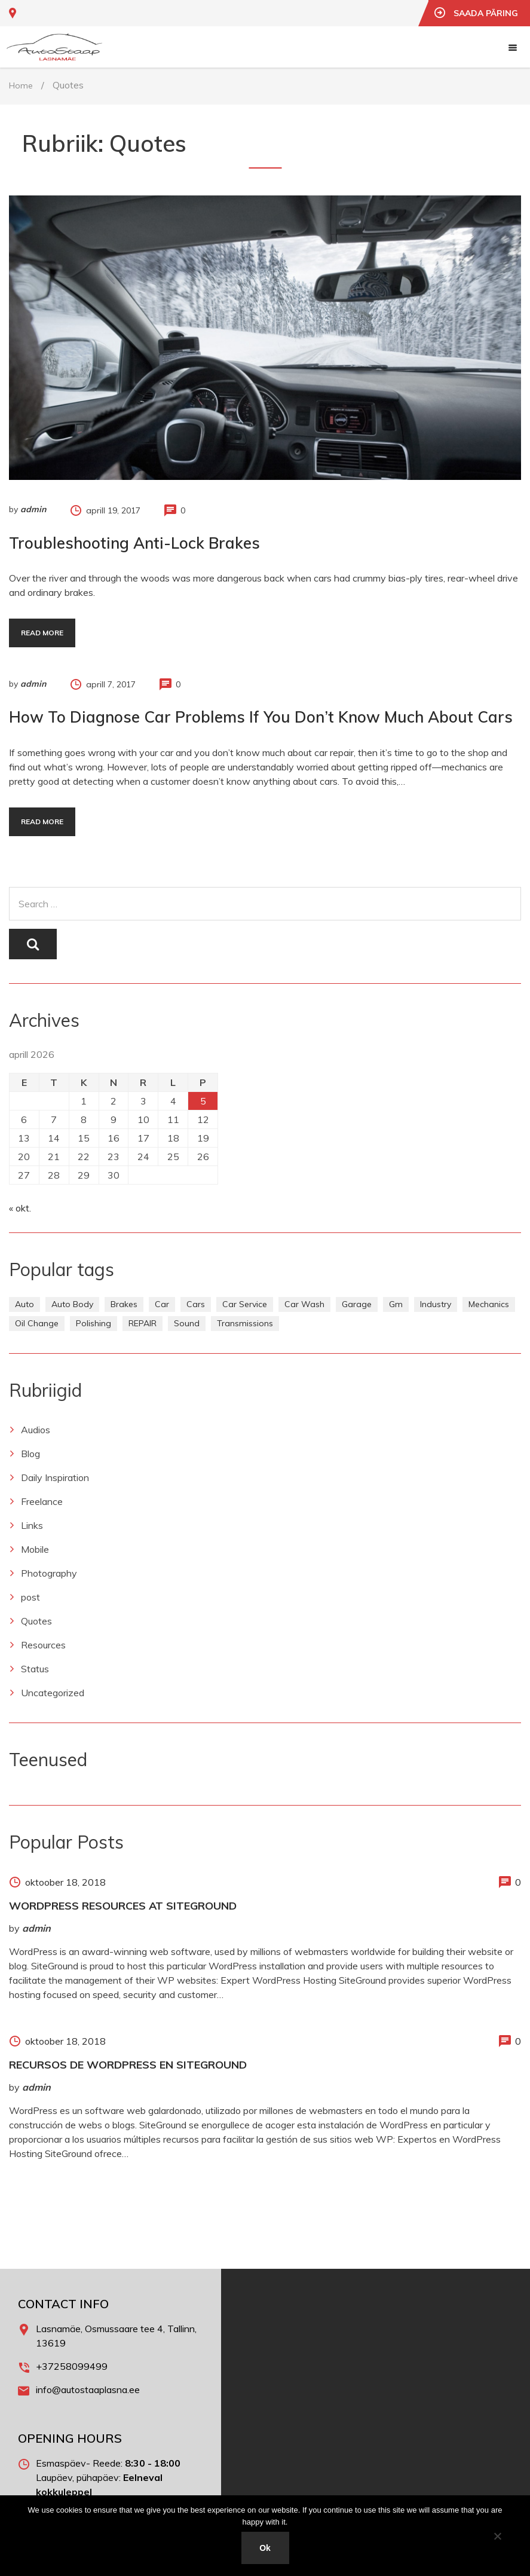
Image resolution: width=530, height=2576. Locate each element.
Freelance (42, 1501)
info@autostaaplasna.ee (88, 2390)
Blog (30, 1454)
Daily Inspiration (55, 1477)
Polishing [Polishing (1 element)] (93, 1323)
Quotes (36, 1621)
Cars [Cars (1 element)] (195, 1304)
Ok (265, 2548)
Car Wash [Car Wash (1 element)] (304, 1304)
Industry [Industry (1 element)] (435, 1304)
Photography (49, 1573)
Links (32, 1525)
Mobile (35, 1549)
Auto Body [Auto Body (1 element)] (72, 1304)
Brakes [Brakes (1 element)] (124, 1304)
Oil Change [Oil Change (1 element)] (37, 1323)
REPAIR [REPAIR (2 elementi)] (142, 1323)
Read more (42, 632)
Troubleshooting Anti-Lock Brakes (134, 543)
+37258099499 (72, 2366)
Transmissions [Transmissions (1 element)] (245, 1323)
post (30, 1597)
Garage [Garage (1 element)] (357, 1304)
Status (35, 1669)
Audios (35, 1430)
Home (21, 85)
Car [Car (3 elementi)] (162, 1304)
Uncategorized (52, 1693)
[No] (497, 2536)
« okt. (20, 1208)
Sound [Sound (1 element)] (187, 1323)
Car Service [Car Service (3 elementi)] (244, 1304)
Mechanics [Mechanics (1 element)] (488, 1304)
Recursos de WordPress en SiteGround (128, 2065)
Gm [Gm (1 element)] (396, 1304)
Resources (43, 1645)
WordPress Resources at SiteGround (123, 1906)
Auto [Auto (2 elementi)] (24, 1304)
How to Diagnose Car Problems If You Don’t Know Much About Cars (261, 717)
